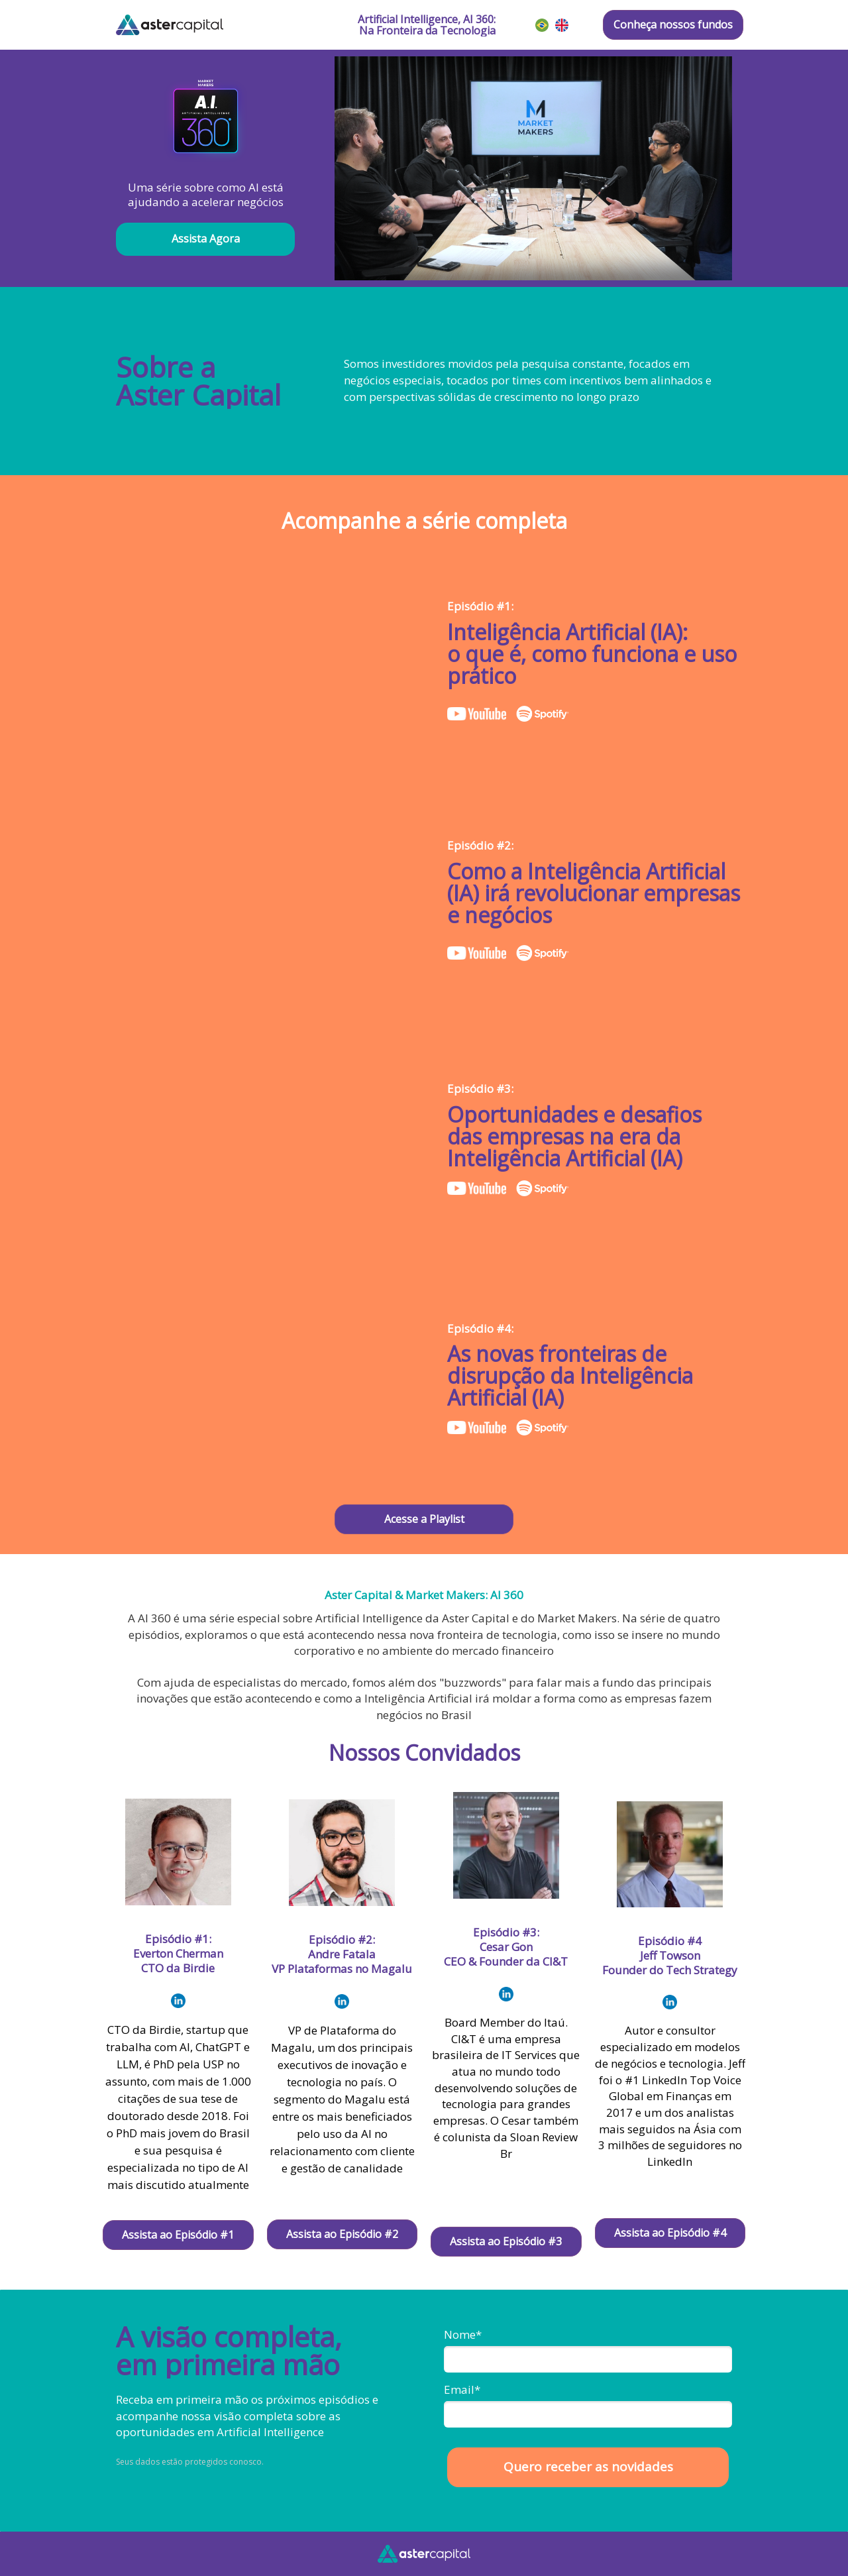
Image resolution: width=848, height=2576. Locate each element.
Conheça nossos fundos (673, 24)
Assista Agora (206, 238)
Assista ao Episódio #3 (506, 2241)
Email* (462, 2389)
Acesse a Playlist (424, 1519)
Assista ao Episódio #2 (342, 2234)
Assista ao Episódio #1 (178, 2234)
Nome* (463, 2334)
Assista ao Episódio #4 (670, 2232)
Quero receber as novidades (588, 2466)
